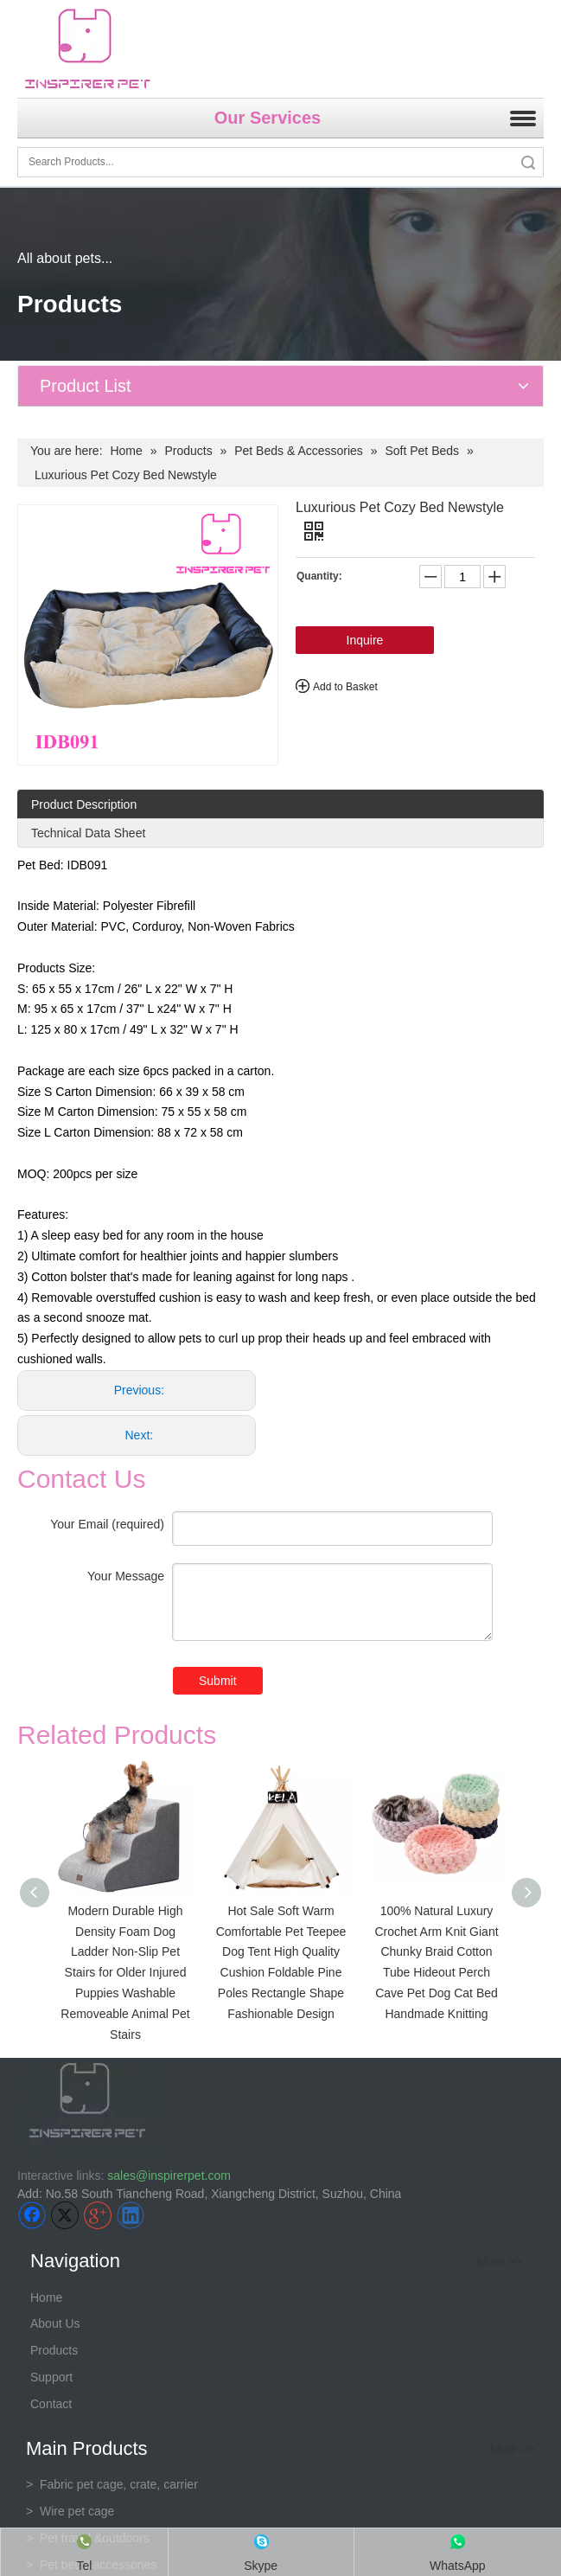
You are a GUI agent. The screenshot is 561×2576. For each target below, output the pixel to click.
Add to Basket (345, 687)
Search (528, 162)
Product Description (84, 804)
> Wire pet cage (70, 2511)
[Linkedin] (130, 2215)
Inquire (365, 640)
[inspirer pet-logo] (86, 49)
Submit (218, 1681)
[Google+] (98, 2215)
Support (51, 2377)
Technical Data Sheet (88, 833)
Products (54, 2350)
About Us (55, 2323)
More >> (499, 2261)
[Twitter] (65, 2215)
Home (46, 2297)
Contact (51, 2404)
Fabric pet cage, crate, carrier (112, 2484)
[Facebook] (32, 2215)
